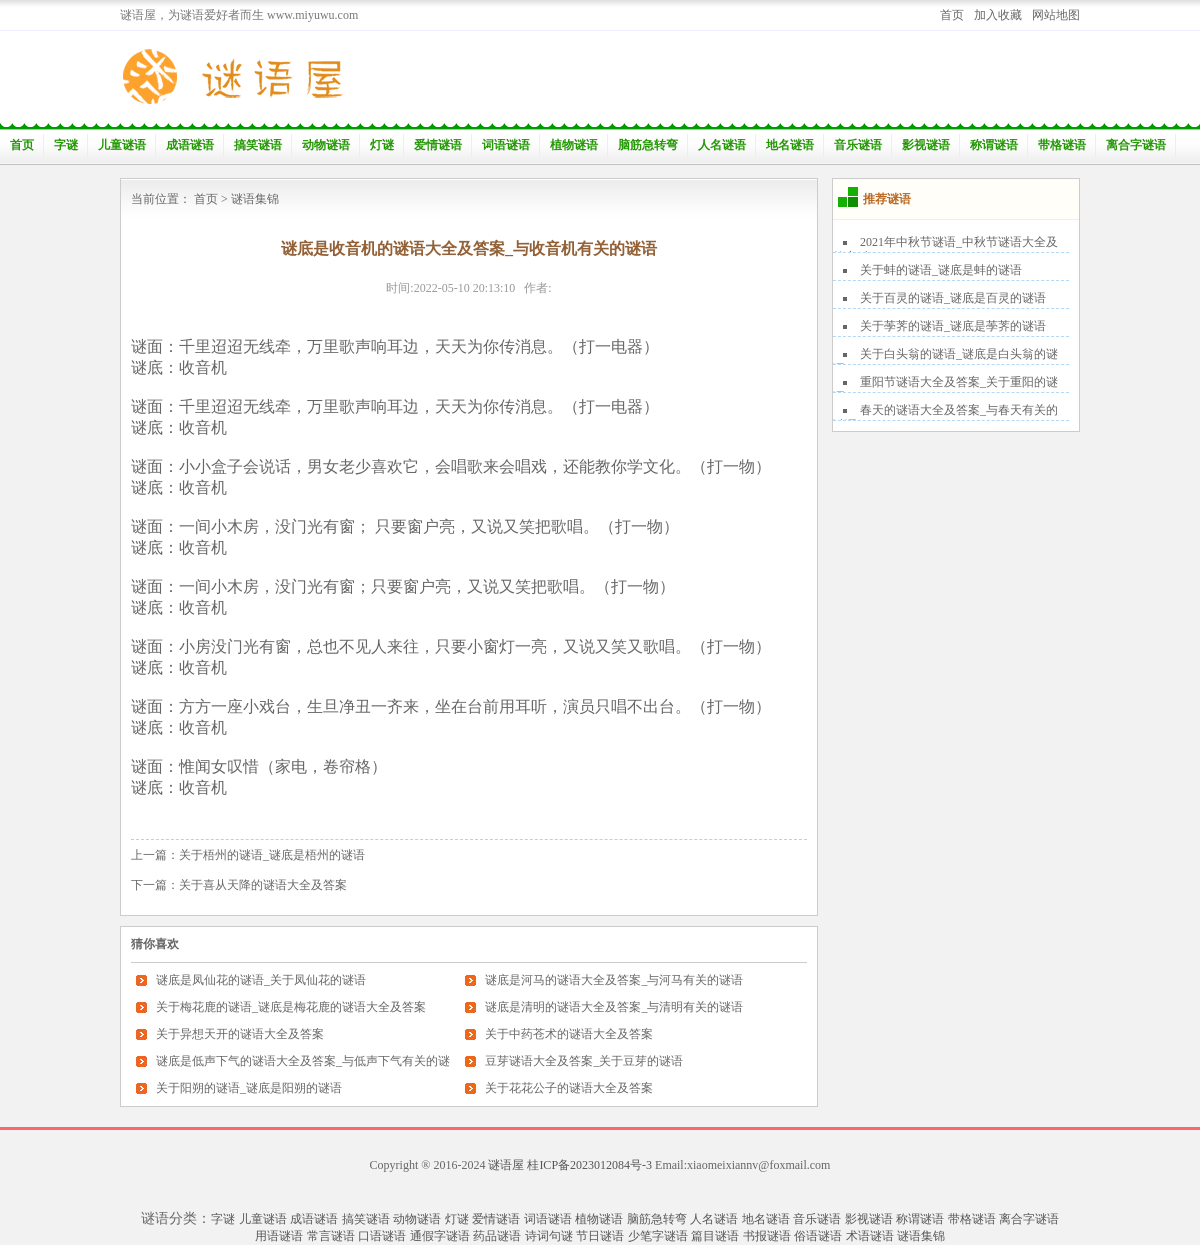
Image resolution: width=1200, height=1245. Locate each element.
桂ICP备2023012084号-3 (589, 1165)
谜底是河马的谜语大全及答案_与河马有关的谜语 (614, 980)
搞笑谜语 (258, 145)
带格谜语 (1062, 145)
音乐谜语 (858, 145)
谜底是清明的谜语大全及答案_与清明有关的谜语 (614, 1007)
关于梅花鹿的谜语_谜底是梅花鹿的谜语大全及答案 (291, 1007)
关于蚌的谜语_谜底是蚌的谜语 (941, 270)
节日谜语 (600, 1236)
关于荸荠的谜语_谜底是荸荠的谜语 (953, 326)
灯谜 (382, 145)
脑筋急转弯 (648, 145)
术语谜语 (870, 1236)
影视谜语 (926, 145)
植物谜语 (574, 145)
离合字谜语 (1136, 145)
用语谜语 (279, 1236)
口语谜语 (382, 1236)
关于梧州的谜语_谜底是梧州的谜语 (272, 855)
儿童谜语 (122, 145)
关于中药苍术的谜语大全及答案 (569, 1034)
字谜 (66, 145)
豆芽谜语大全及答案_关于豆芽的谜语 (584, 1061)
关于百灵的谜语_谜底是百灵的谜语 (953, 298)
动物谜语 (326, 145)
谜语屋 (506, 1165)
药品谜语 (497, 1236)
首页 (952, 15)
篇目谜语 (715, 1236)
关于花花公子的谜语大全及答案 (569, 1088)
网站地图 (1056, 15)
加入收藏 (998, 15)
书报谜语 (767, 1236)
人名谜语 (722, 145)
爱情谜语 (438, 145)
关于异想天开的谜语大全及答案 (240, 1034)
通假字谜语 (440, 1236)
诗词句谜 (549, 1236)
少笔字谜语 (658, 1236)
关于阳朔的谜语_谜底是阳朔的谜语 (249, 1088)
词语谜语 (506, 145)
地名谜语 (790, 145)
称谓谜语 (994, 145)
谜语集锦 (255, 199)
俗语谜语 (818, 1236)
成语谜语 (190, 145)
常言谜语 (331, 1236)
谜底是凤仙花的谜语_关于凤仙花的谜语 (261, 980)
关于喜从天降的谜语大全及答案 (263, 885)
